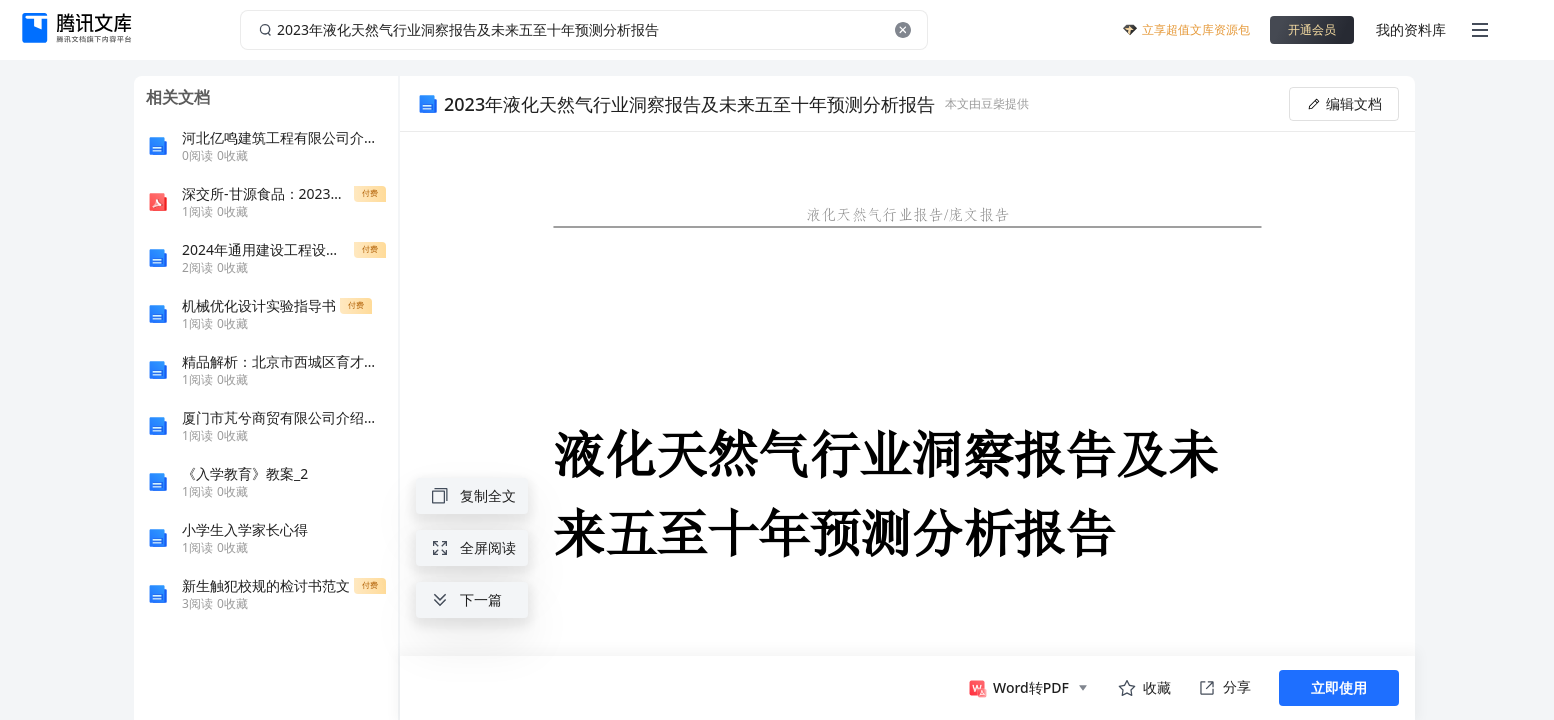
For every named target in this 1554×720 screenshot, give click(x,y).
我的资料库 (1411, 29)
